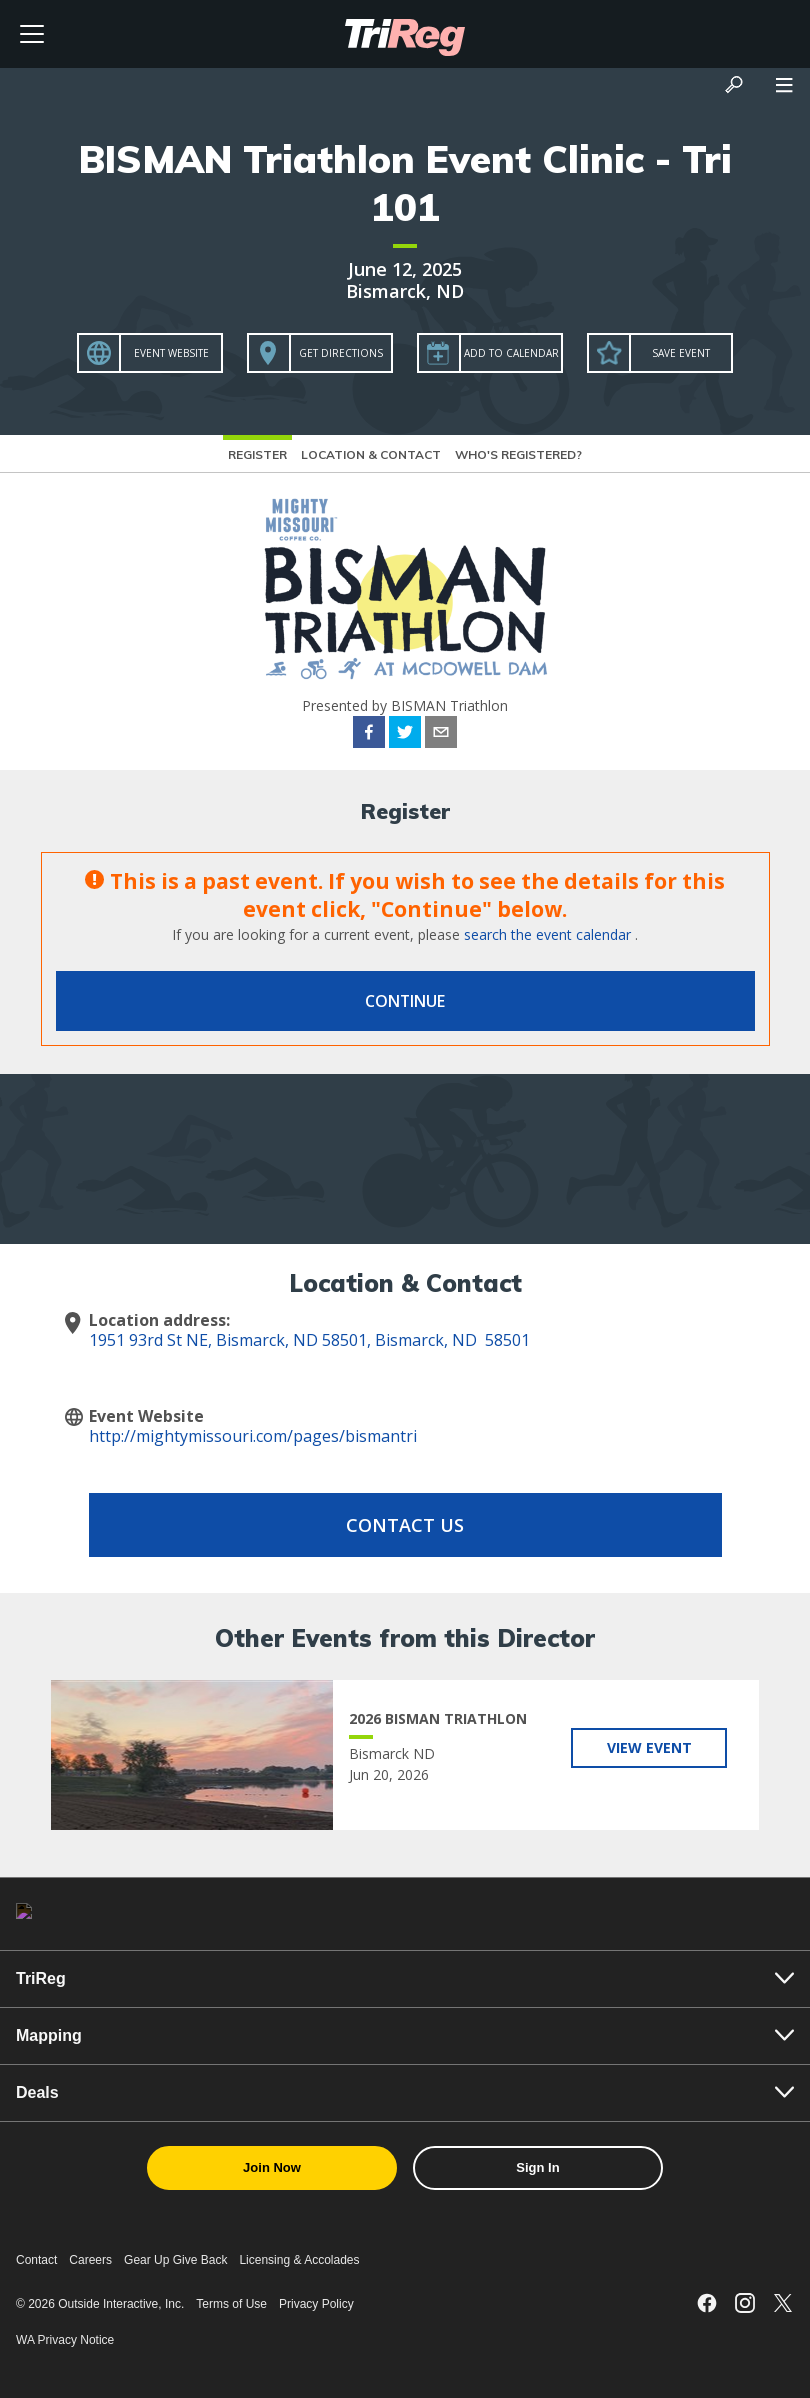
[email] (441, 735)
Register (257, 454)
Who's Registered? (518, 454)
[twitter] (405, 735)
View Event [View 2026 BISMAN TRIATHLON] (649, 1747)
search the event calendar (547, 934)
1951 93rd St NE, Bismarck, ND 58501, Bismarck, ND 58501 (309, 1340)
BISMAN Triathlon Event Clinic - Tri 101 (405, 183)
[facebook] (369, 735)
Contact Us (405, 1525)
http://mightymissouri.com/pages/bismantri (253, 1436)
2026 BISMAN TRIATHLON (438, 1718)
